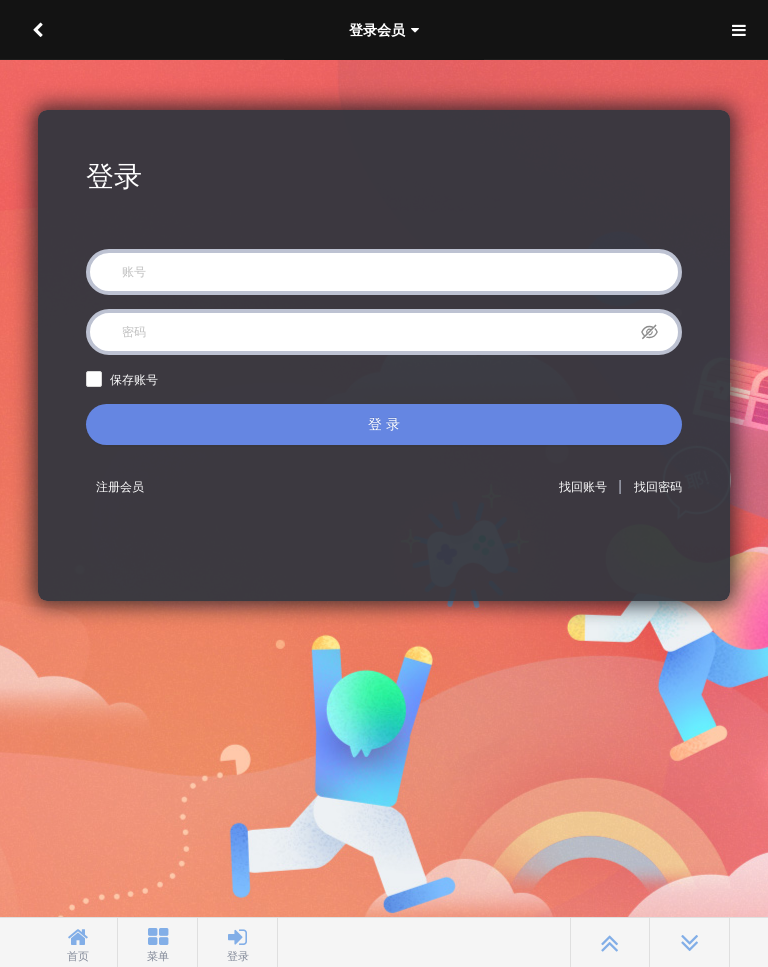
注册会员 (120, 487)
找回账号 (583, 487)
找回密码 (658, 487)
